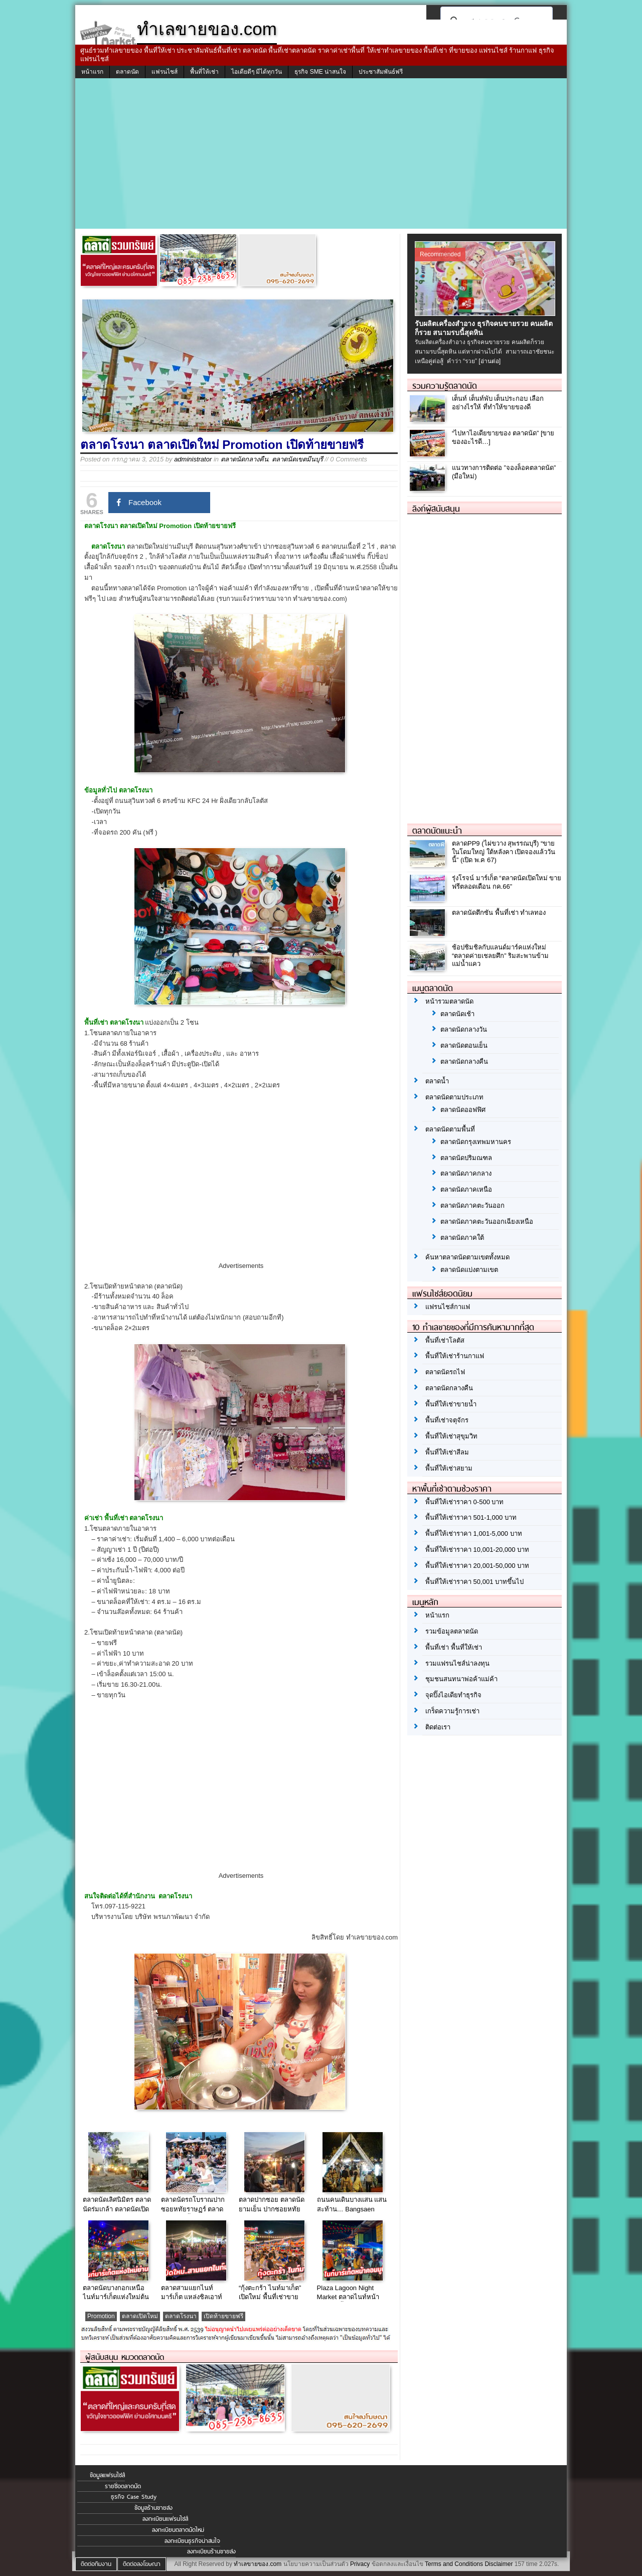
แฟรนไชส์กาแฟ (447, 1307)
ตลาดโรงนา (181, 2316)
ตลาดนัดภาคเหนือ (466, 1189)
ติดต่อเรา (437, 1727)
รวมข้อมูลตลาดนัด (451, 1631)
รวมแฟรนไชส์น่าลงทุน (457, 1663)
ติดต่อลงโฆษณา (141, 2564)
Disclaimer (499, 2563)
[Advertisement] (321, 153)
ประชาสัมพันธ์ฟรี (381, 71)
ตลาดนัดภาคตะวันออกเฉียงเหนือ (486, 1221)
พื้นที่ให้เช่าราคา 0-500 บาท (464, 1502)
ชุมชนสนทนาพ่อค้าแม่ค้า (461, 1679)
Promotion (101, 2316)
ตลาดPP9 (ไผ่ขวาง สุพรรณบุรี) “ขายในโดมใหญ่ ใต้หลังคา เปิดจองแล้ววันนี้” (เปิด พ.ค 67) (503, 852)
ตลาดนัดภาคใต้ (462, 1237)
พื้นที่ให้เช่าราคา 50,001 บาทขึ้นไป (474, 1581)
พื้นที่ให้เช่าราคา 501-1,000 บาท (471, 1517)
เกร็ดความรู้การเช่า (452, 1711)
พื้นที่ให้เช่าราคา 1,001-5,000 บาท (473, 1533)
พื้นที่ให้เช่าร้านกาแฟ (454, 1356)
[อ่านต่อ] (489, 361)
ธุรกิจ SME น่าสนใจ (320, 71)
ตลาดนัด (127, 71)
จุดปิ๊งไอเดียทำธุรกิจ (453, 1695)
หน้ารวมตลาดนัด (449, 1001)
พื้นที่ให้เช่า (204, 71)
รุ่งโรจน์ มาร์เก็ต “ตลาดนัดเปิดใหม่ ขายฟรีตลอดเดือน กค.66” (506, 882)
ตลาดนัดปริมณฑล (466, 1158)
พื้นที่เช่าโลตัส (444, 1340)
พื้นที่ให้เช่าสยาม (448, 1468)
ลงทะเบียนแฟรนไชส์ (165, 2519)
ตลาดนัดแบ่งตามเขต (469, 1269)
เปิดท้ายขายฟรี (223, 2316)
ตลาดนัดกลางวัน (463, 1029)
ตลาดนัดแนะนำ (437, 831)
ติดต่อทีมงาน (96, 2564)
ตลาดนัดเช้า (457, 1014)
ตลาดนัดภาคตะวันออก (472, 1205)
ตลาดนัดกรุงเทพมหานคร (475, 1142)
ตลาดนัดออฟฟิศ (463, 1109)
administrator (193, 459)
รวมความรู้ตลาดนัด (444, 386)
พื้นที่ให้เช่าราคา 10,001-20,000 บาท (477, 1549)
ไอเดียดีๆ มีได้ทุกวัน (256, 71)
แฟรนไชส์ (164, 71)
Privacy (360, 2563)
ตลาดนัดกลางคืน (244, 459)
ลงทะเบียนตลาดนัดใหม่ (178, 2530)
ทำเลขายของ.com (257, 2563)
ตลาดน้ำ (437, 1081)
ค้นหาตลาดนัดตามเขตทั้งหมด (467, 1257)
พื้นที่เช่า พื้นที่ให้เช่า (453, 1647)
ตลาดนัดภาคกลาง (466, 1173)
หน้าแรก (92, 71)
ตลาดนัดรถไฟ (445, 1372)
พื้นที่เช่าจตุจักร (446, 1420)
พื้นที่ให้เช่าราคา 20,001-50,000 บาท (477, 1565)
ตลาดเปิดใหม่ (140, 2316)
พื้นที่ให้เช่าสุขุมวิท (451, 1436)
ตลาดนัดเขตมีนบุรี (297, 459)
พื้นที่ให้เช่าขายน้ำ (450, 1404)
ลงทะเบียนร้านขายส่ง (211, 2551)
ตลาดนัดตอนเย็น (464, 1045)
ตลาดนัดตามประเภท (454, 1097)
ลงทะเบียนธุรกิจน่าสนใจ (192, 2541)
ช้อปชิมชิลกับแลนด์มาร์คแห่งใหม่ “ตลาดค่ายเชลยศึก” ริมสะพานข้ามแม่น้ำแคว (500, 955)
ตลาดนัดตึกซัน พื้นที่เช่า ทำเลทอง (499, 912)
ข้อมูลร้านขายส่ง (153, 2508)
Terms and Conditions (454, 2563)
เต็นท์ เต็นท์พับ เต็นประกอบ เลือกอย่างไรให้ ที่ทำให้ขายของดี (498, 403)
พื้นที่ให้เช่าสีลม (447, 1452)
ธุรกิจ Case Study (133, 2497)
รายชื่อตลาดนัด (123, 2486)
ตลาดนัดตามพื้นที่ (450, 1129)
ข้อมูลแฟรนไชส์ (107, 2475)
